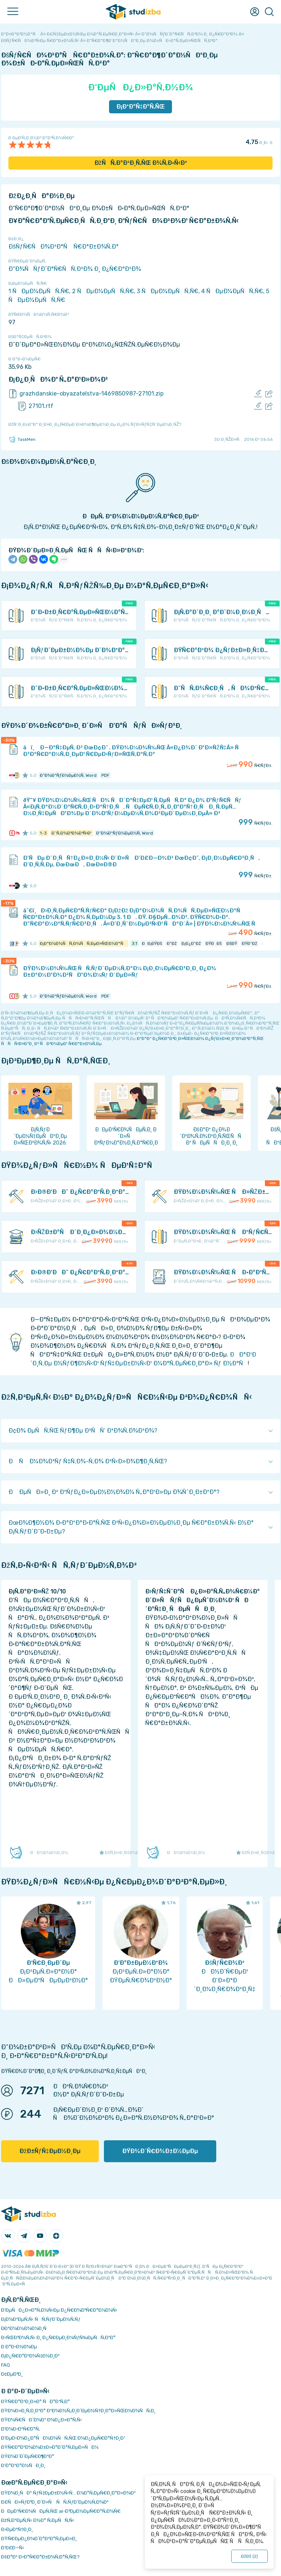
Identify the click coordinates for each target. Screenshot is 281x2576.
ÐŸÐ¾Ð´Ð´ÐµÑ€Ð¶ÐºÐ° (27, 2456)
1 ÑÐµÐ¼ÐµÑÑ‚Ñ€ (38, 291)
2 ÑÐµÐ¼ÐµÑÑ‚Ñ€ (103, 291)
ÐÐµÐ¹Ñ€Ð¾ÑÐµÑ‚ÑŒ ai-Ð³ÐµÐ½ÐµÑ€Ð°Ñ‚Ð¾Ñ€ (61, 2511)
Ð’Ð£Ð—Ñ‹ (12, 2547)
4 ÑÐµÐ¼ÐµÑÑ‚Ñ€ (232, 291)
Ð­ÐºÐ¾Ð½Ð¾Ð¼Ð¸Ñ (25, 2328)
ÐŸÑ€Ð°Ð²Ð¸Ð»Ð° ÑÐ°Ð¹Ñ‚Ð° (35, 2401)
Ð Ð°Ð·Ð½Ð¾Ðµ (19, 2346)
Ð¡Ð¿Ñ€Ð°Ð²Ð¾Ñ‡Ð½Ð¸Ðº (30, 2356)
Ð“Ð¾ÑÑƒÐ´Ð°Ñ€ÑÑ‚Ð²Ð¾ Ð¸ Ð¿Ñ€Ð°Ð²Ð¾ (74, 268)
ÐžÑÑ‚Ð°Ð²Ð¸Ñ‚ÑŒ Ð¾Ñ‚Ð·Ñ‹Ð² (140, 162)
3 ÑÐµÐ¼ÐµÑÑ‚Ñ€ (167, 291)
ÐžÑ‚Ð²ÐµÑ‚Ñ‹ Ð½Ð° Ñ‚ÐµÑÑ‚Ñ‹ (37, 2520)
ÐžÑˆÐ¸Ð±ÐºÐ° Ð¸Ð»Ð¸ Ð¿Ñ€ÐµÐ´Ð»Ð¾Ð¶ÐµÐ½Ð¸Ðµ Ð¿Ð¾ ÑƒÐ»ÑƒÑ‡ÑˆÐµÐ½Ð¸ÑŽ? (94, 424)
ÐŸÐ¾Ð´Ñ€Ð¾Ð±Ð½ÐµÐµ (160, 2151)
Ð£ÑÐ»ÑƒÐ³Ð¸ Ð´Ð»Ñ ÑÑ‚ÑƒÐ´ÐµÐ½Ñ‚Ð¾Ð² (55, 2502)
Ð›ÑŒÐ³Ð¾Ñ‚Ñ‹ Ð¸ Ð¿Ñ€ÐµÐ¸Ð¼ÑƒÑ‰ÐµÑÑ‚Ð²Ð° (58, 2337)
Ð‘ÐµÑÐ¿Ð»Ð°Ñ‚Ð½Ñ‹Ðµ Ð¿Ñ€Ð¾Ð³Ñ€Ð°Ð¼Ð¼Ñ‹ (59, 2310)
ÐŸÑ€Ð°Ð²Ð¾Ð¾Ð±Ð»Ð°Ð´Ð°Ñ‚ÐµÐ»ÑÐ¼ (49, 2447)
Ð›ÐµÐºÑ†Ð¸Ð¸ (17, 2529)
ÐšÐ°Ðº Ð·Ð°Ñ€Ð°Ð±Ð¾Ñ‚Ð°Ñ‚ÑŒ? (40, 2557)
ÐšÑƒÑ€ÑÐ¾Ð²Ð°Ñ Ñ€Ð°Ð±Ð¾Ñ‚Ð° (63, 246)
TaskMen (21, 439)
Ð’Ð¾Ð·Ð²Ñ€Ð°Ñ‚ (20, 2429)
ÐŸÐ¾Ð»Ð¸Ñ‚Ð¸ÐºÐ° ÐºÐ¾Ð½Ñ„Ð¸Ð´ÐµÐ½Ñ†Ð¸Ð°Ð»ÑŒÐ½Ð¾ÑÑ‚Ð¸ (78, 2410)
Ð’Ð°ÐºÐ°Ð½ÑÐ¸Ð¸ (23, 2465)
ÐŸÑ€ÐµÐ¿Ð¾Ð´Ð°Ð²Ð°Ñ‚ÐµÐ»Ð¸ (39, 2538)
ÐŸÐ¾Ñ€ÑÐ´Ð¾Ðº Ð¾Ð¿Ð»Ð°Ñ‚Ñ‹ (41, 2419)
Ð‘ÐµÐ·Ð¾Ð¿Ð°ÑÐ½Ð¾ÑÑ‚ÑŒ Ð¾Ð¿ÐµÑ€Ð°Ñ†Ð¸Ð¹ (63, 2438)
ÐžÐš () (249, 2556)
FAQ (5, 2365)
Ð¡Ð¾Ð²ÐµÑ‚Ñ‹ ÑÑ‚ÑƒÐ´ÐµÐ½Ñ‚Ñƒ (40, 2319)
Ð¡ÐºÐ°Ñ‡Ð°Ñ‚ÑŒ (140, 106)
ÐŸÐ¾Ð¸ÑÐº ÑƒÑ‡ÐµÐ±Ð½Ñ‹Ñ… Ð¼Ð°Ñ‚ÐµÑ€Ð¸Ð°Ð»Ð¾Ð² (68, 2493)
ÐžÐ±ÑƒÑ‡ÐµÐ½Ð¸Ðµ (49, 2151)
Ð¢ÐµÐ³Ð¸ (12, 2374)
